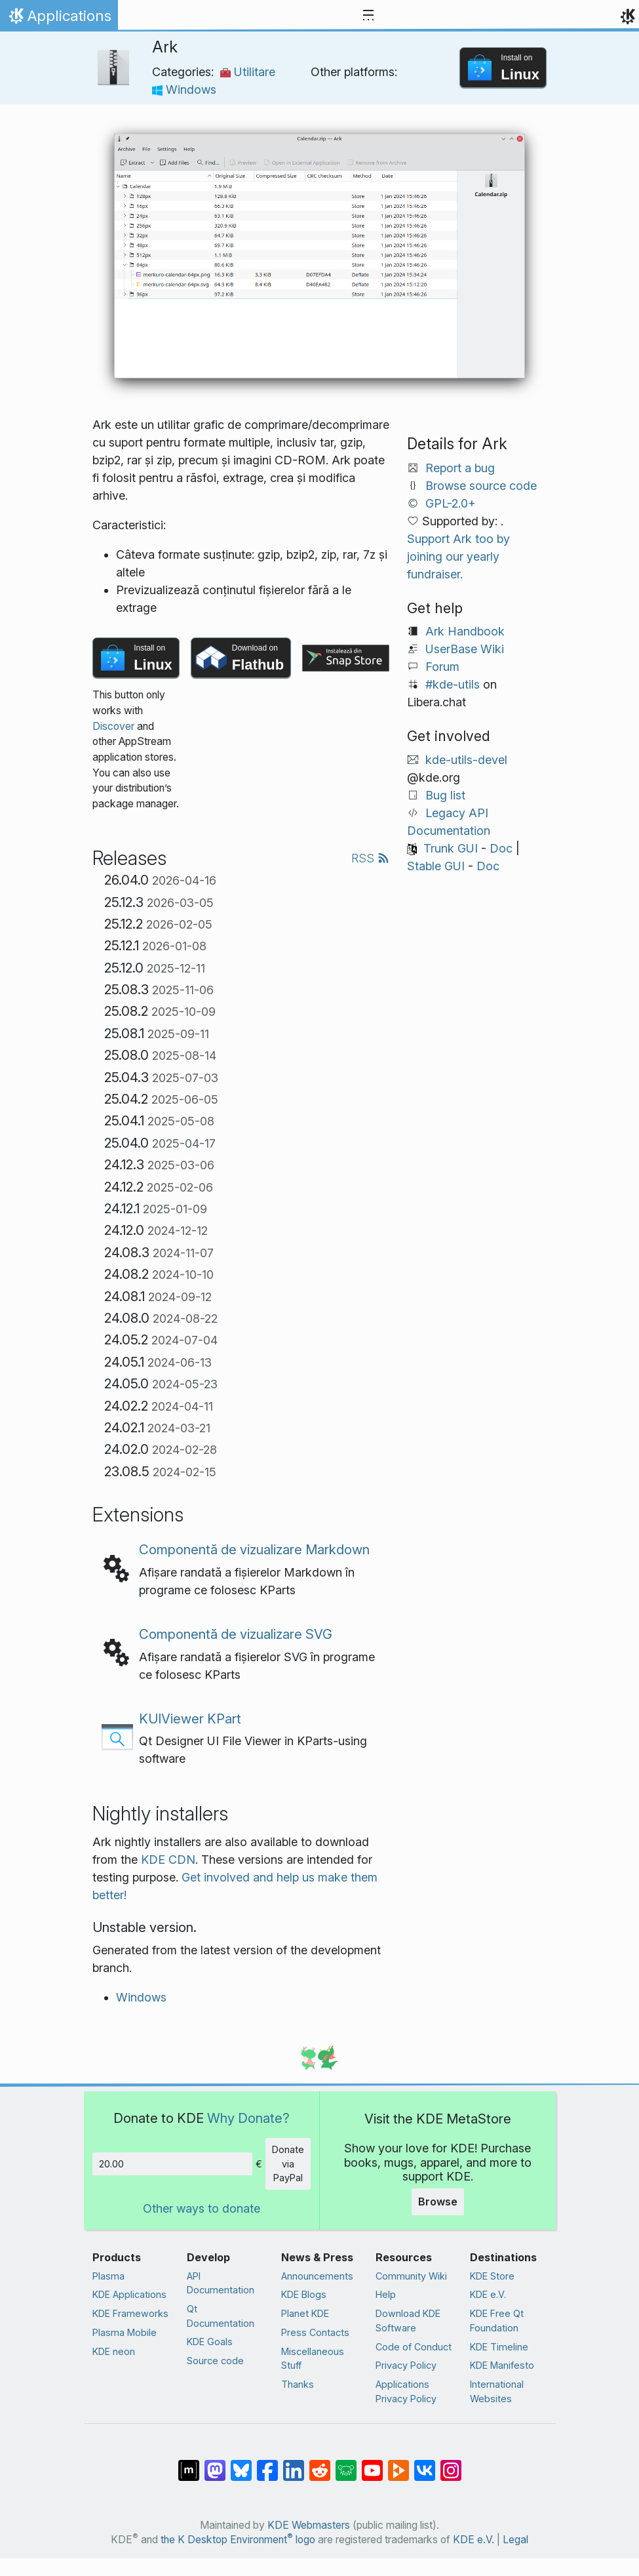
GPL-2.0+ (450, 503)
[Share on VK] (424, 2463)
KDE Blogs (303, 2294)
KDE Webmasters (308, 2525)
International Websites (497, 2391)
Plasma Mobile (124, 2332)
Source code (215, 2360)
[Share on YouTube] (372, 2463)
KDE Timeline (499, 2346)
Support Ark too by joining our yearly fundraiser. (458, 556)
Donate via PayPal (288, 2163)
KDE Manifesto (502, 2365)
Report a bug (460, 468)
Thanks (297, 2384)
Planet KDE (305, 2313)
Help (386, 2294)
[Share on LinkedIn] (293, 2463)
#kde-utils (452, 684)
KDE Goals (210, 2341)
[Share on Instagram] (450, 2463)
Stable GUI (436, 866)
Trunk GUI (450, 848)
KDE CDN (168, 1859)
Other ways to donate (201, 2208)
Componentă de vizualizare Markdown (254, 1549)
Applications (58, 19)
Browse (437, 2201)
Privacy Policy (406, 2365)
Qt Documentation (220, 2316)
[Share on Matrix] (188, 2463)
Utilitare (247, 72)
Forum (442, 667)
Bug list (445, 795)
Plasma (108, 2276)
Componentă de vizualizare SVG (235, 1634)
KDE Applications (129, 2294)
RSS (370, 858)
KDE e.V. (488, 2294)
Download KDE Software (408, 2320)
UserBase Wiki (464, 649)
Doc (501, 848)
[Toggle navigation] (368, 15)
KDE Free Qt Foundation (497, 2320)
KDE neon (113, 2351)
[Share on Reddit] (319, 2463)
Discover (113, 726)
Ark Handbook (465, 631)
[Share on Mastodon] (214, 2463)
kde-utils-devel (466, 760)
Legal (515, 2539)
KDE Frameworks (130, 2313)
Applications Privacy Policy (406, 2391)
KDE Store (492, 2276)
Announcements (317, 2276)
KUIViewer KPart (190, 1718)
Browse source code (481, 486)
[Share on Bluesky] (241, 2463)
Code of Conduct (414, 2346)
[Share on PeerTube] (398, 2463)
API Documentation (220, 2283)
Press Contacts (315, 2332)
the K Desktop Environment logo (238, 2539)
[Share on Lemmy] (346, 2463)
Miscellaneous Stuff (312, 2358)
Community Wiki (411, 2276)
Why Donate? (248, 2118)
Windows (184, 89)
